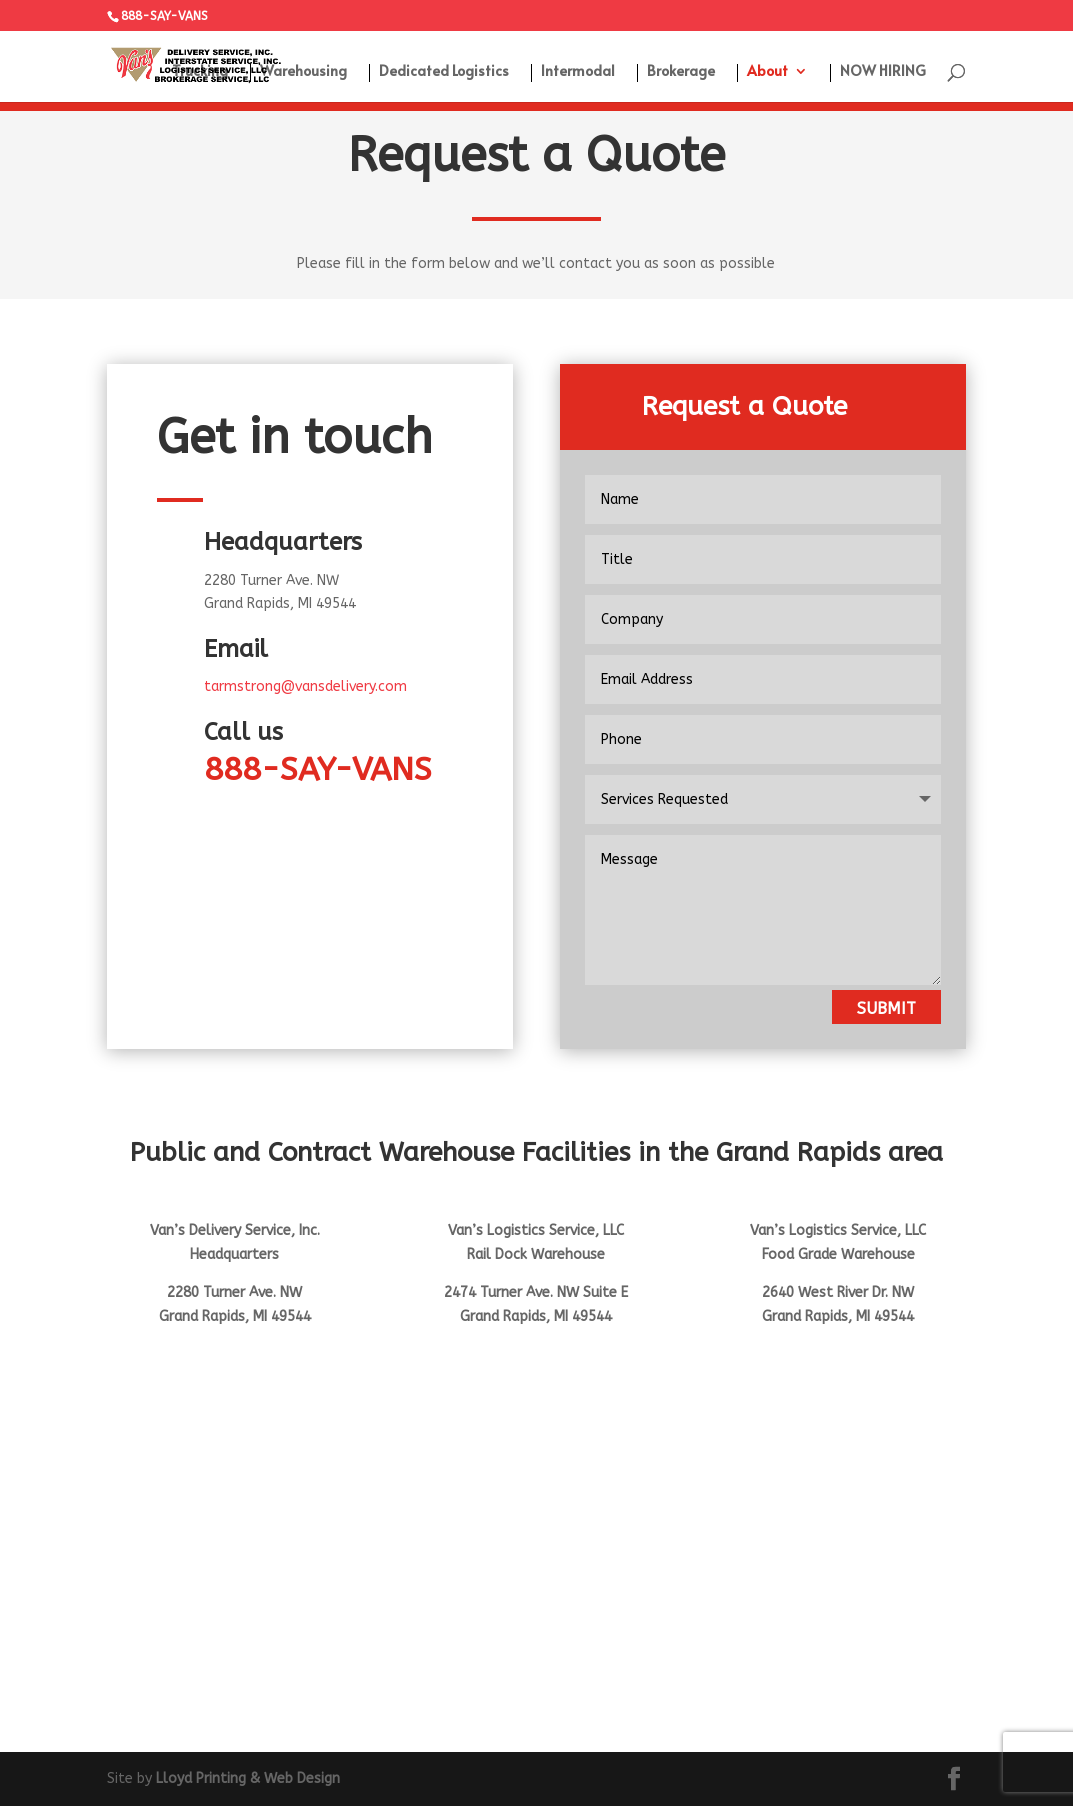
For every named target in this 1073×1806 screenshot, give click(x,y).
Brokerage (681, 72)
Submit (886, 1008)
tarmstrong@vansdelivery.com (305, 686)
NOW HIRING (883, 72)
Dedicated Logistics (444, 72)
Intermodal (578, 72)
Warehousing (303, 72)
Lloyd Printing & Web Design (248, 1778)
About (767, 72)
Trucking (200, 72)
